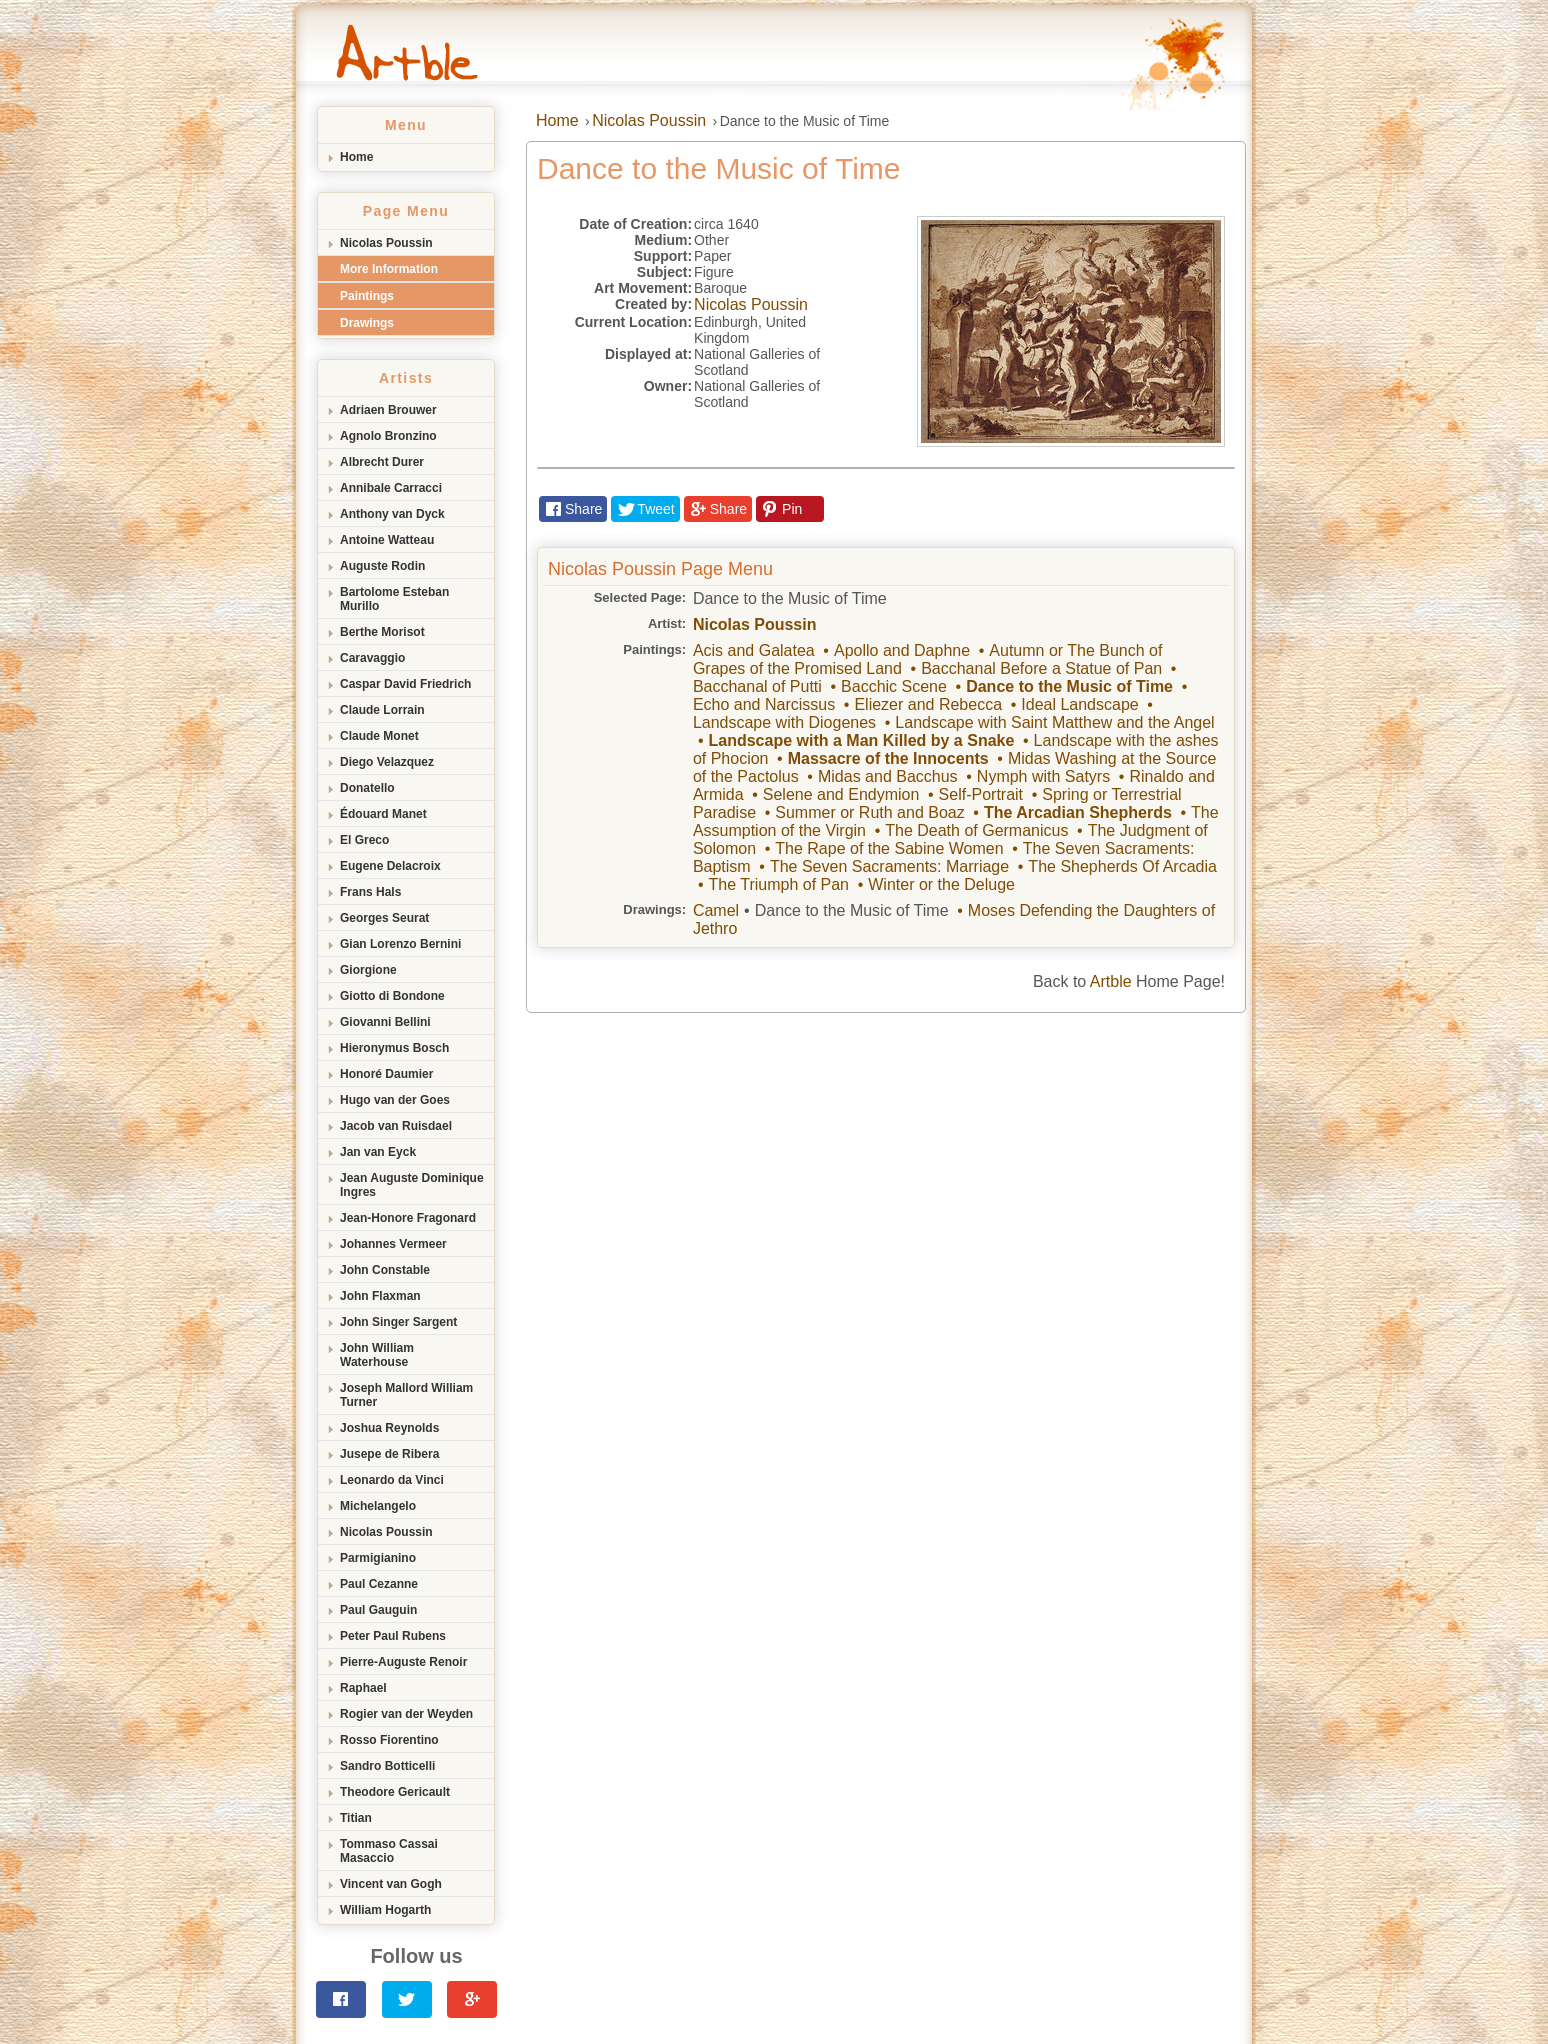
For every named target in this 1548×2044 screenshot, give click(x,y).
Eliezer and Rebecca (928, 704)
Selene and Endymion (841, 794)
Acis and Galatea (754, 650)
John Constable (385, 1270)
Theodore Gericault (395, 1792)
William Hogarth (385, 1910)
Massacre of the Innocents (888, 758)
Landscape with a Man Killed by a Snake (861, 740)
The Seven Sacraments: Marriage (889, 866)
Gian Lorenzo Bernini (400, 944)
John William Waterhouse (377, 1355)
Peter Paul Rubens (393, 1636)
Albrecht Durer (382, 462)
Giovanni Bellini (385, 1022)
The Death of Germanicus (976, 830)
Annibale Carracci (391, 488)
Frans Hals (370, 892)
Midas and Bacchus (888, 776)
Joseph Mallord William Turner (406, 1395)
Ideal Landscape (1079, 704)
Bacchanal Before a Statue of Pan (1041, 668)
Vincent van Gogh (391, 1884)
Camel (716, 910)
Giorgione (368, 970)
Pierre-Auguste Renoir (403, 1662)
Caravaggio (372, 658)
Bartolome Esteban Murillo (394, 599)
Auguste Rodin (382, 566)
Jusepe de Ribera (389, 1454)
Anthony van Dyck (392, 514)
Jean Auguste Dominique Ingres (412, 1185)
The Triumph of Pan (778, 884)
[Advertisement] (774, 1163)
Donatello (367, 788)
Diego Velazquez (387, 762)
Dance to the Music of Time (1069, 686)
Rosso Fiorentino (389, 1740)
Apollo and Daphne (902, 650)
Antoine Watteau (387, 540)
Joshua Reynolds (389, 1428)
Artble (1111, 981)
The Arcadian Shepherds (1078, 812)
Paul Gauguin (378, 1610)
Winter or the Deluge (941, 884)
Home (356, 157)
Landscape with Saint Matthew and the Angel (1054, 722)
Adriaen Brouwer (388, 410)
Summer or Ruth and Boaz (869, 812)
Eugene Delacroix (390, 866)
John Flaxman (380, 1296)
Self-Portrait (981, 794)
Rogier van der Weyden (406, 1714)
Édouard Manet (383, 814)
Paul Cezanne (379, 1584)
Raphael (363, 1688)
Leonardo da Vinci (392, 1480)
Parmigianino (378, 1558)
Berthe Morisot (382, 632)
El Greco (364, 840)
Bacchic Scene (894, 686)
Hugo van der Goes (395, 1100)
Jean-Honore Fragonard (408, 1218)
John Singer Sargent (398, 1322)
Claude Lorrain (382, 710)
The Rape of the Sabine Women (889, 848)
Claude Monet (379, 736)
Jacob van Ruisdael (396, 1126)
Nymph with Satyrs (1043, 776)
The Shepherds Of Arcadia (1122, 866)
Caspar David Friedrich (405, 684)
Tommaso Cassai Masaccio (389, 1851)
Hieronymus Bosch (394, 1048)
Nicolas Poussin (386, 243)
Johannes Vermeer (393, 1244)
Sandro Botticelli (387, 1766)
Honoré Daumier (386, 1074)
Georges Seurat (384, 918)
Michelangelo (378, 1506)
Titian (356, 1818)
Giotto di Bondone (392, 996)
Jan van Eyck (378, 1152)
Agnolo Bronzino (388, 436)
